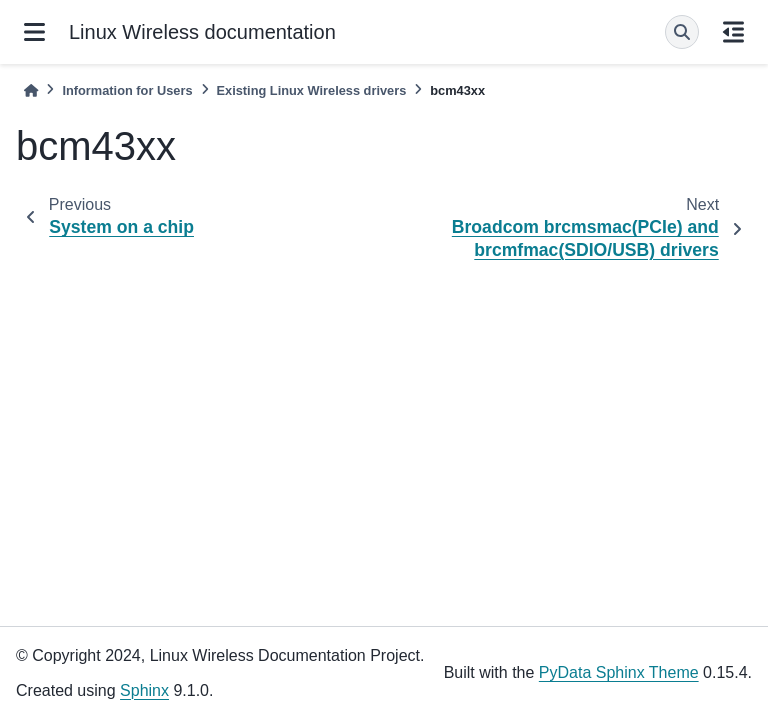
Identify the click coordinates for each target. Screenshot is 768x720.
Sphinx (144, 690)
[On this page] (733, 32)
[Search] (682, 32)
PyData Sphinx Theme (619, 672)
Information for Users (127, 90)
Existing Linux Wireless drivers (312, 90)
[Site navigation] (34, 32)
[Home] (31, 90)
